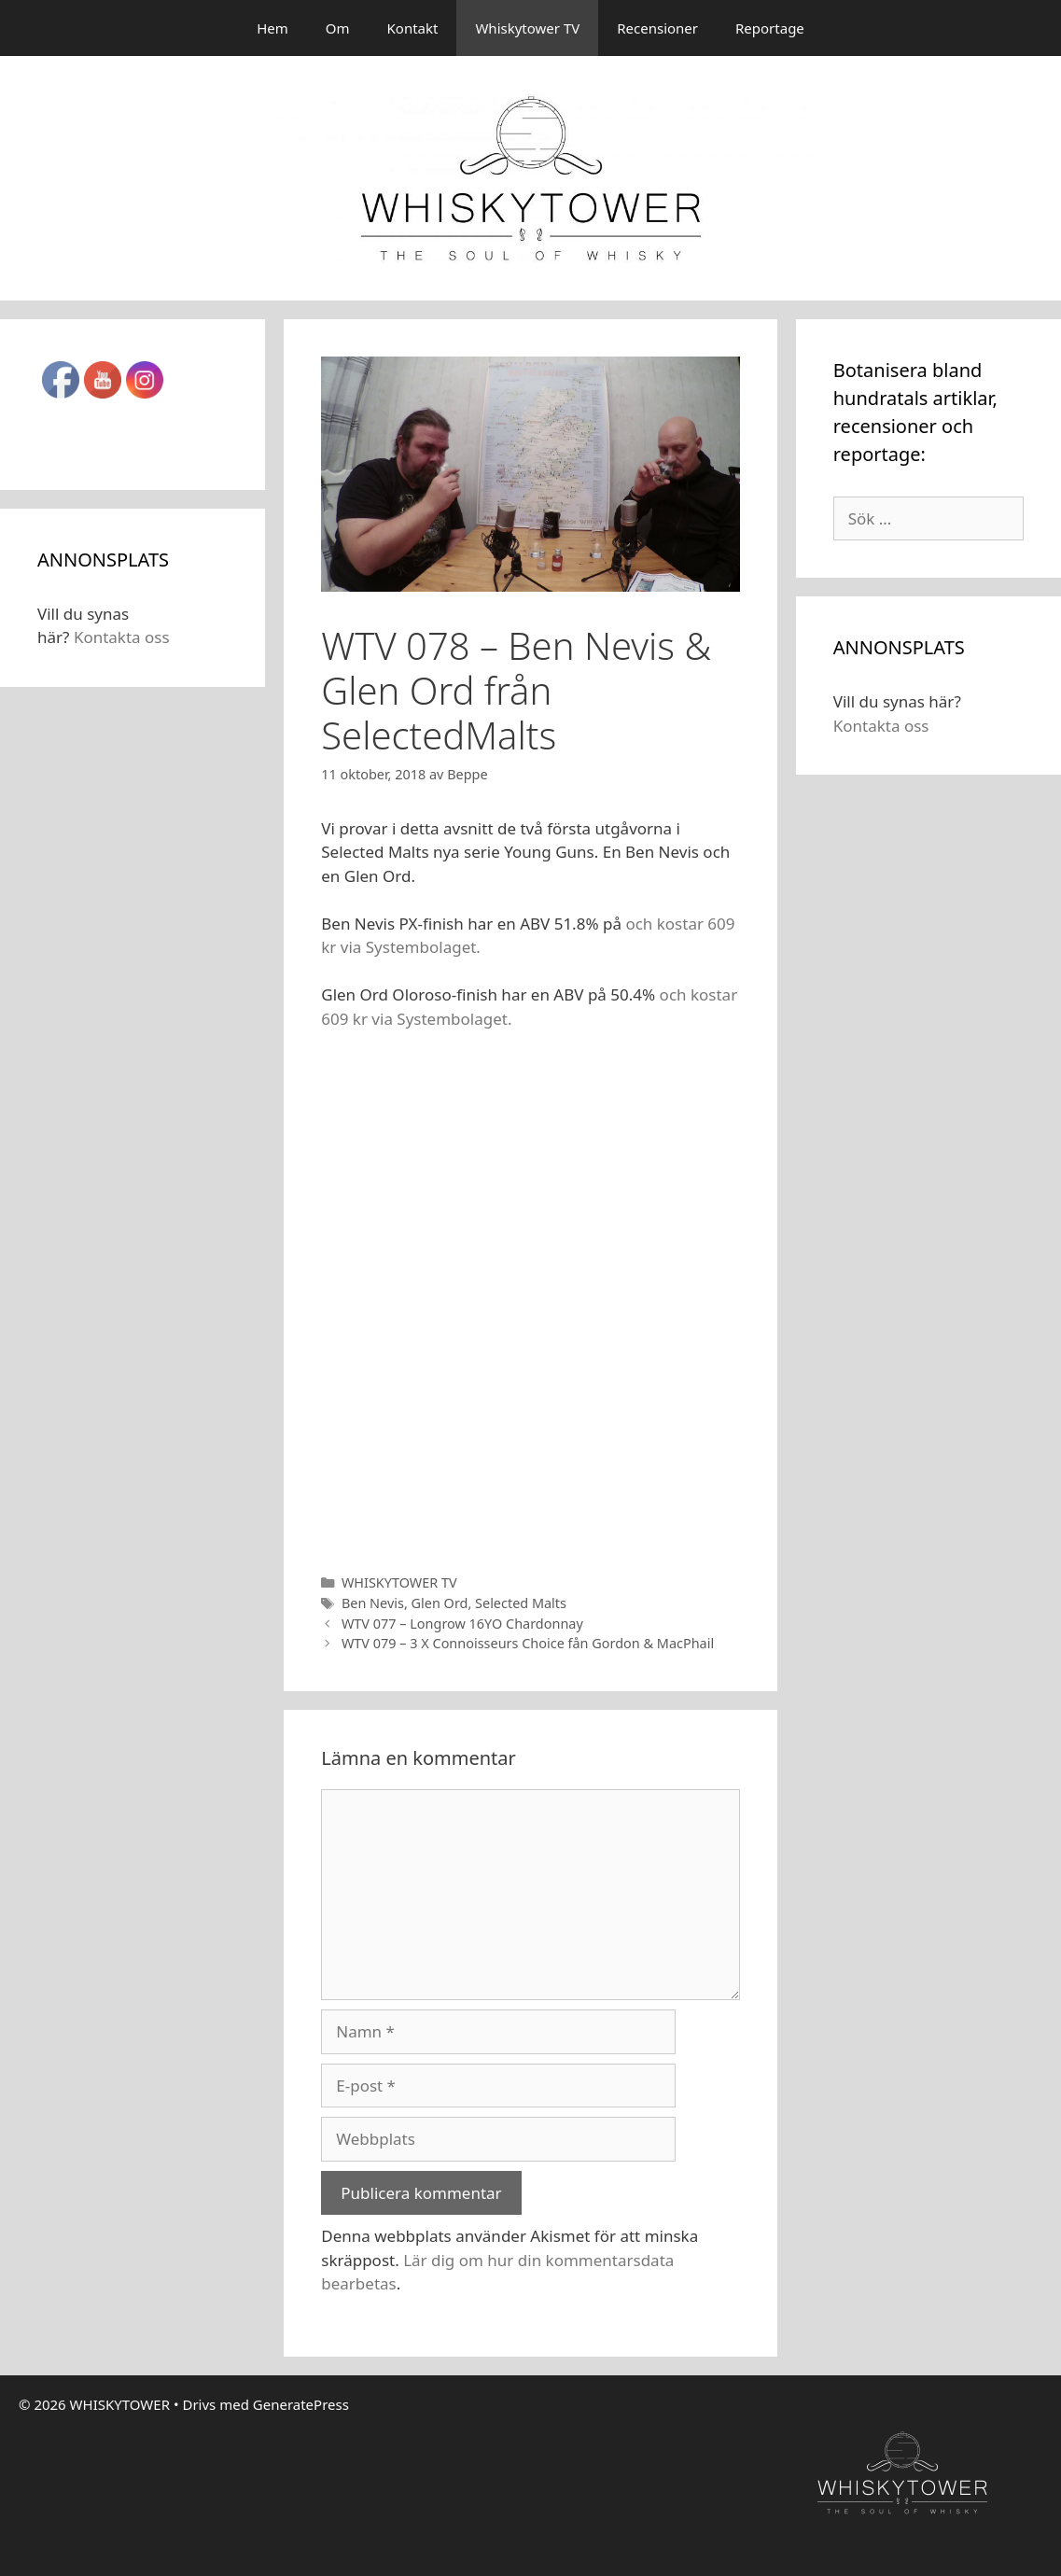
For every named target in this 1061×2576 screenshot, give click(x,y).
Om (338, 28)
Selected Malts (520, 1603)
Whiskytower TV (527, 28)
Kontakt (413, 28)
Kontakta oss (122, 637)
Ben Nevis (373, 1603)
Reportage (769, 28)
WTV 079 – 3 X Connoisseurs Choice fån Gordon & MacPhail (528, 1643)
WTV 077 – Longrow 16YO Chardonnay (462, 1623)
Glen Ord (440, 1603)
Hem (272, 28)
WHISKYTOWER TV (399, 1582)
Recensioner (657, 28)
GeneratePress (301, 2404)
